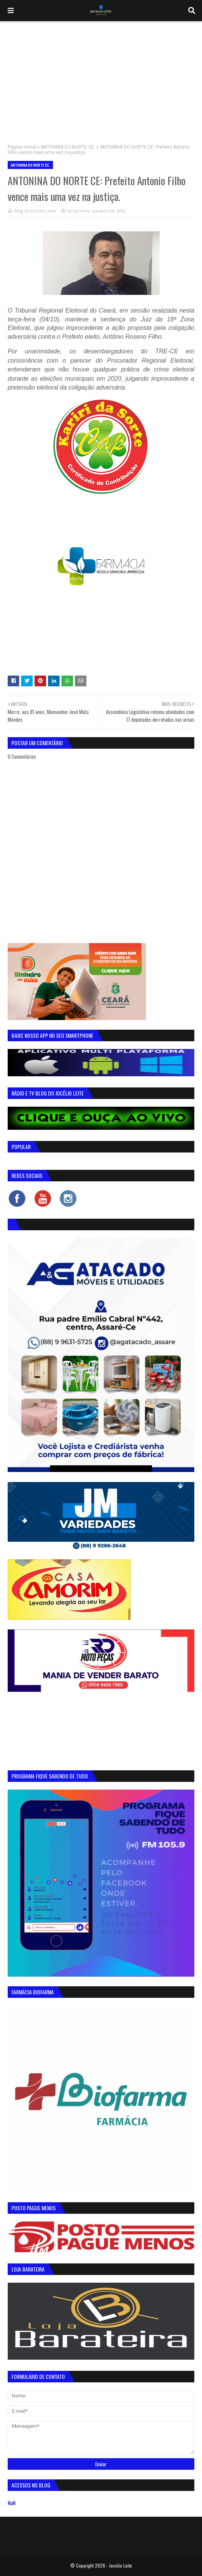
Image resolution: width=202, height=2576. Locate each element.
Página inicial (22, 147)
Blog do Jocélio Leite (35, 211)
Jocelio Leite (120, 2565)
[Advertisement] (101, 79)
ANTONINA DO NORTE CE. (68, 147)
